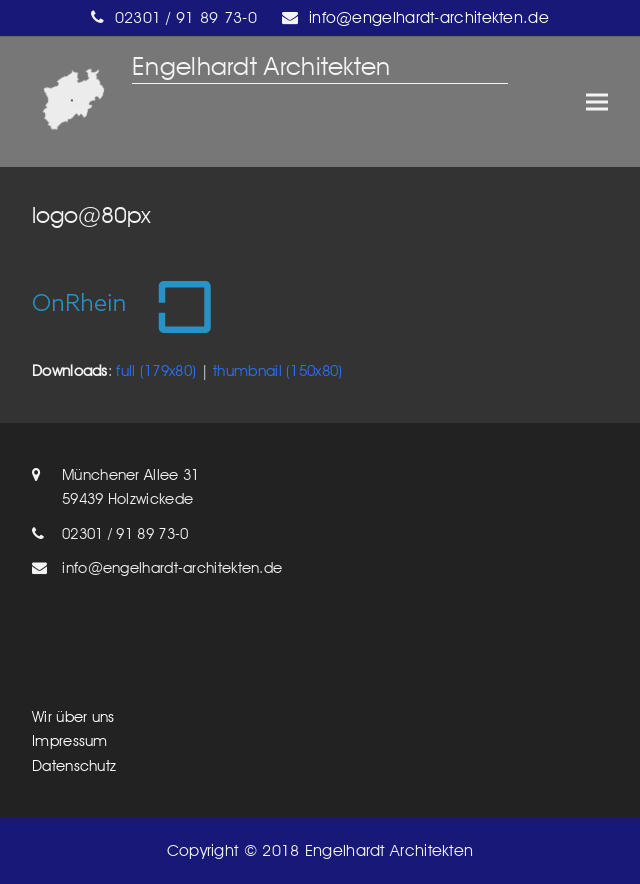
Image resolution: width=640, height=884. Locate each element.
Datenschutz (74, 766)
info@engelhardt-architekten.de (172, 568)
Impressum (70, 741)
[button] (597, 102)
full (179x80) (156, 371)
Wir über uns (73, 717)
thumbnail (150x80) (277, 371)
